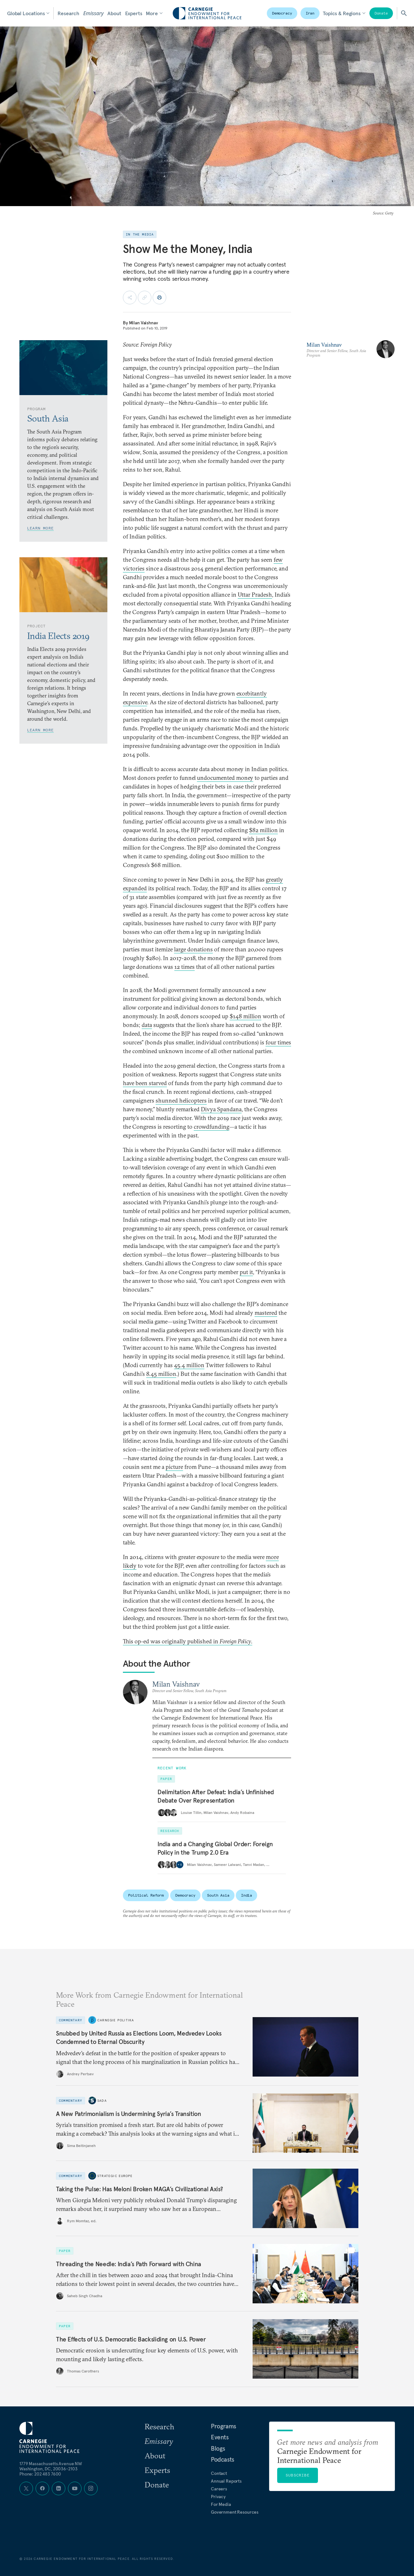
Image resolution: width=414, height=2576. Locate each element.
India (246, 1895)
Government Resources (234, 2512)
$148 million (245, 1016)
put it (246, 1272)
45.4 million (189, 1365)
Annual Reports (226, 2481)
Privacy (218, 2496)
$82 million (263, 830)
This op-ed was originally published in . (187, 1641)
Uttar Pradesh (255, 594)
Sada (102, 2101)
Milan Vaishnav (143, 323)
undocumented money (225, 777)
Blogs (218, 2448)
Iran (310, 13)
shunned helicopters (181, 1100)
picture (174, 1467)
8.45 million (161, 1373)
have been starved (145, 1083)
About (114, 13)
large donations (193, 949)
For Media (221, 2504)
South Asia (218, 1895)
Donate (381, 13)
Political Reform (146, 1895)
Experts (133, 13)
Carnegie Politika (115, 2020)
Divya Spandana (221, 1109)
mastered (266, 1312)
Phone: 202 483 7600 (40, 2474)
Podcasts (222, 2459)
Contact (219, 2473)
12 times (184, 966)
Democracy (282, 13)
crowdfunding (211, 1126)
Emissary (93, 13)
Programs (223, 2426)
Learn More (40, 528)
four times (278, 1042)
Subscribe (298, 2475)
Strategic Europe (115, 2176)
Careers (219, 2489)
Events (220, 2437)
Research (68, 13)
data (147, 1025)
